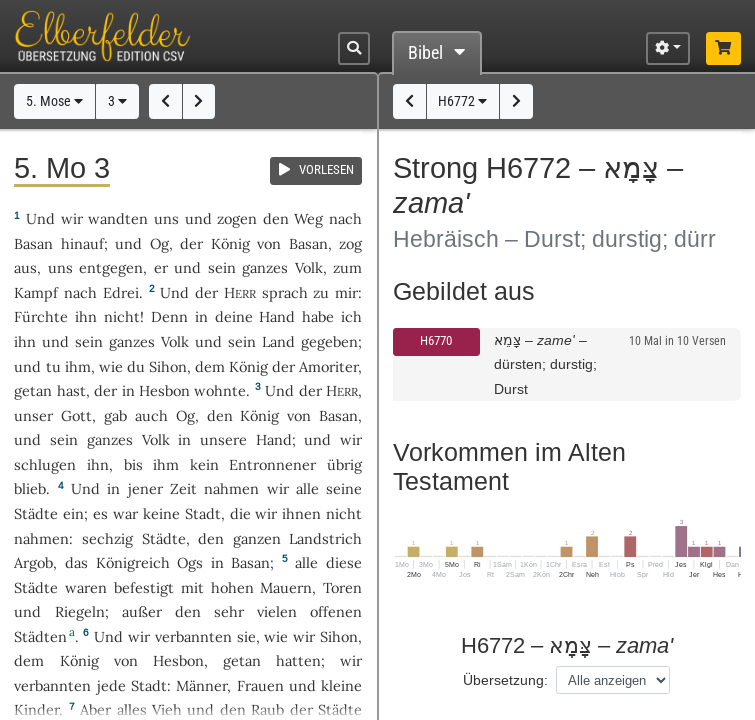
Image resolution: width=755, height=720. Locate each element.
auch (151, 415)
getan (33, 390)
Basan (33, 243)
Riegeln (80, 611)
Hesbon (164, 390)
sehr (229, 611)
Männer (201, 685)
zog (350, 243)
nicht (122, 316)
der (105, 390)
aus (25, 267)
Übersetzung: (505, 680)
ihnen (301, 513)
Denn (169, 316)
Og (159, 243)
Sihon (168, 366)
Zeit (183, 488)
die (240, 513)
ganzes (265, 267)
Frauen (260, 685)
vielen (277, 611)
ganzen (257, 538)
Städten (40, 636)
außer (142, 611)
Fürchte (41, 316)
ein (73, 513)
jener (145, 488)
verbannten (193, 636)
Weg (308, 218)
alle (307, 488)
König (230, 243)
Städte (36, 513)
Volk (309, 267)
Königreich (133, 562)
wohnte (220, 390)
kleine (341, 685)
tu (53, 366)
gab (115, 415)
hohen (232, 587)
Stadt (203, 513)
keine (161, 513)
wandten (118, 218)
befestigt (144, 587)
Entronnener (272, 464)
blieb (30, 488)
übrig (344, 464)
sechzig (107, 538)
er (161, 267)
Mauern (286, 587)
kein (204, 464)
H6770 (436, 340)
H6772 (462, 101)
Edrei (121, 292)
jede (111, 685)
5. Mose (54, 101)
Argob (33, 562)
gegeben (329, 341)
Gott (76, 415)
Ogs (190, 562)
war (125, 513)
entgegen (111, 267)
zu (321, 292)
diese (344, 562)
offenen (336, 611)
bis (133, 464)
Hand (277, 316)
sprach (285, 292)
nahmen (231, 488)
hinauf (82, 243)
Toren (342, 587)
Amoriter (328, 366)
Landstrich (325, 538)
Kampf (36, 292)
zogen (237, 218)
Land (278, 341)
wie (111, 366)
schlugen (45, 464)
